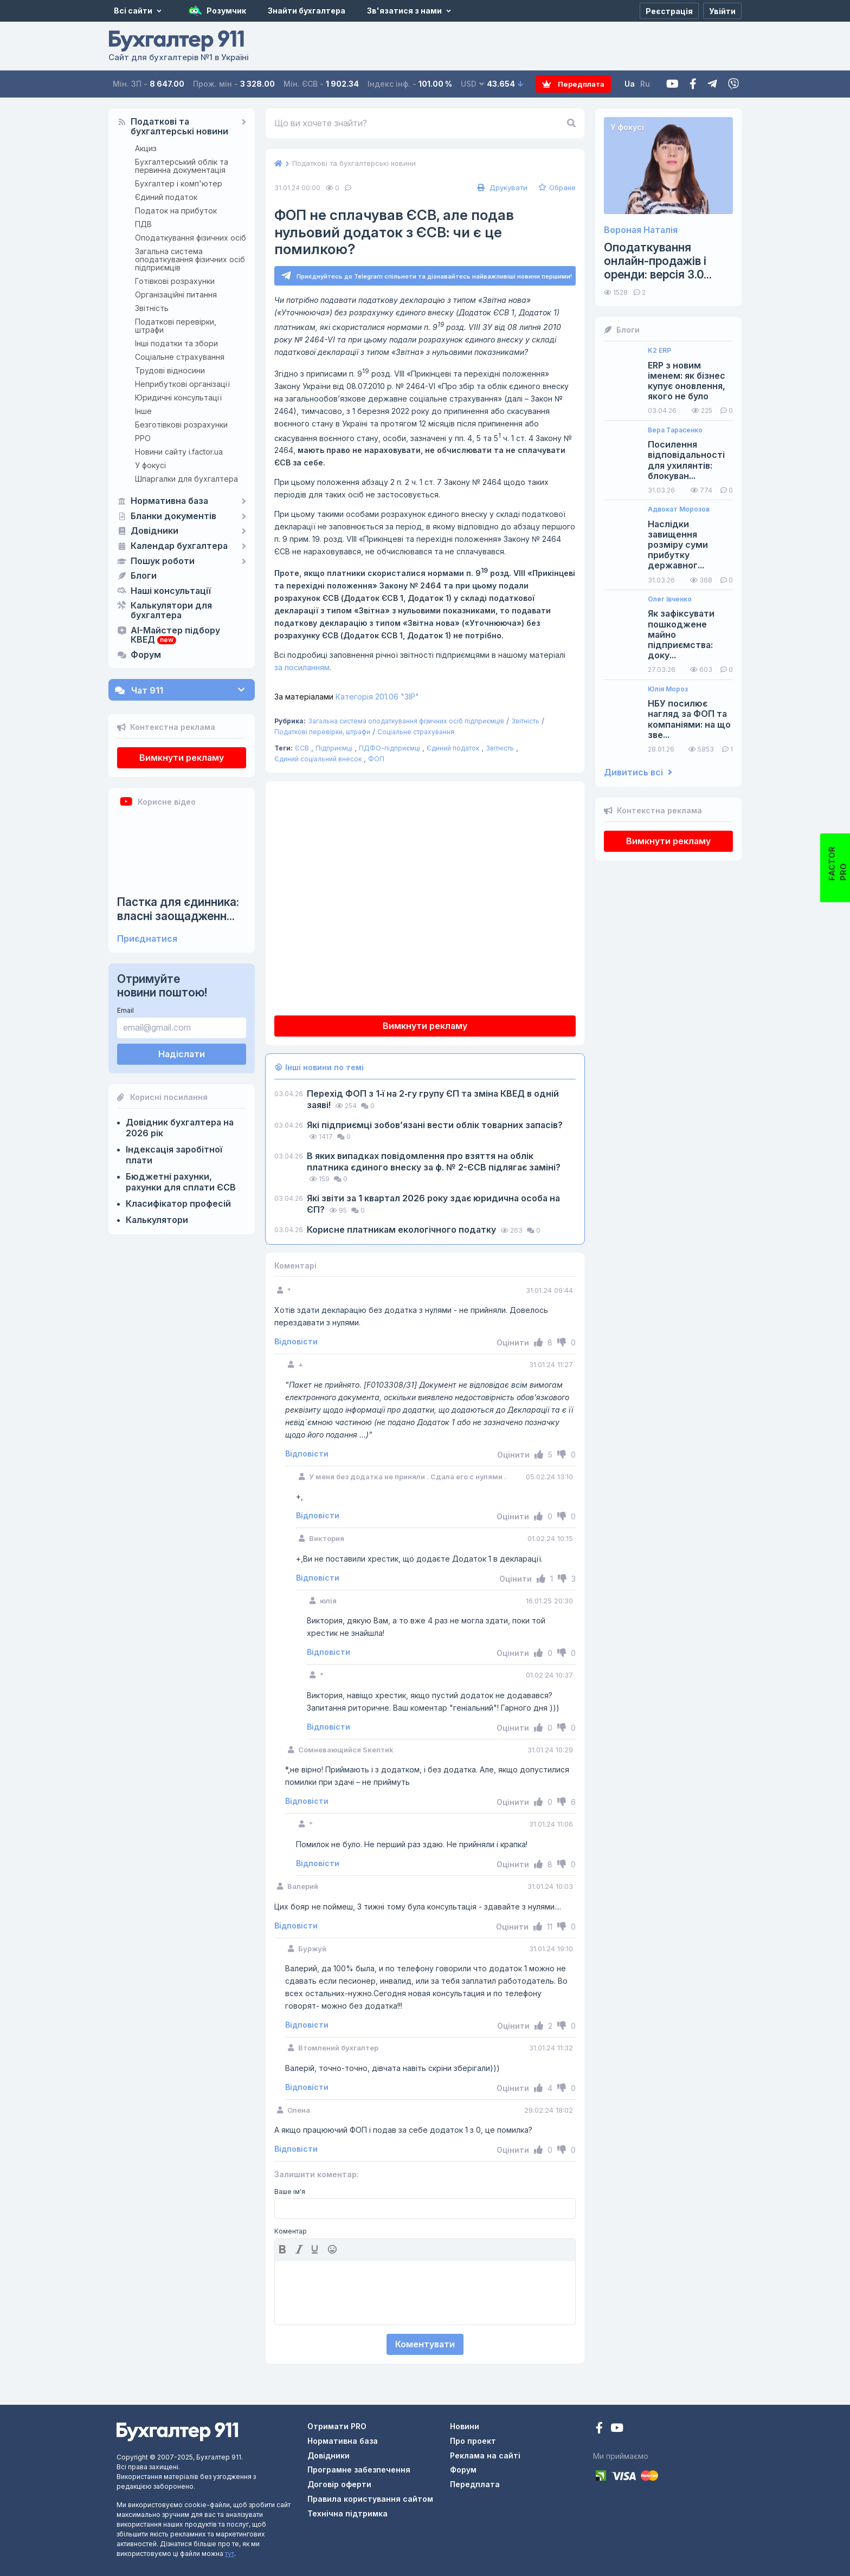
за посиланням (302, 667)
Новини (464, 2426)
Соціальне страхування (179, 356)
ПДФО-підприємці (389, 749)
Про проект (473, 2440)
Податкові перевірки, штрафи (175, 325)
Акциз (146, 148)
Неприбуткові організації (182, 384)
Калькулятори (157, 1219)
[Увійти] (722, 11)
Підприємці (333, 749)
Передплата (574, 83)
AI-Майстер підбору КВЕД (175, 635)
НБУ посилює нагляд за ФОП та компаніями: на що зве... (689, 719)
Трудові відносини (170, 370)
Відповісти (296, 1342)
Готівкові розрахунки (175, 281)
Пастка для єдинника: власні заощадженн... (178, 908)
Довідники (154, 531)
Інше (143, 411)
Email (125, 1010)
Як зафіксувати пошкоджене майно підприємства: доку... (681, 635)
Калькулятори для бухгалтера (171, 610)
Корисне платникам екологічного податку (402, 1229)
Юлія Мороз (668, 689)
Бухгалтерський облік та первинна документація (181, 165)
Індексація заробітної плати (174, 1155)
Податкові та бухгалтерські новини (179, 127)
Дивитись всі (638, 772)
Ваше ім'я (289, 2192)
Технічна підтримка (347, 2513)
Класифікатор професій (178, 1203)
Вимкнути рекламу (181, 757)
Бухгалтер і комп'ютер (178, 183)
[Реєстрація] (669, 11)
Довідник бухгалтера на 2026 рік (180, 1127)
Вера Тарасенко (675, 430)
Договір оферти (339, 2484)
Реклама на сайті (485, 2455)
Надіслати (181, 1053)
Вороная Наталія (641, 230)
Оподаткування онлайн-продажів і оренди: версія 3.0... (658, 261)
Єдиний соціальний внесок (318, 759)
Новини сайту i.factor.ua (179, 451)
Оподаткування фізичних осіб (190, 237)
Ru (647, 83)
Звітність (152, 308)
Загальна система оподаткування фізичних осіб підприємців (190, 259)
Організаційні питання (176, 294)
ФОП (376, 759)
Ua (631, 83)
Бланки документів (173, 516)
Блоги (144, 576)
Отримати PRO (336, 2426)
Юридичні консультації (178, 397)
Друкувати (501, 187)
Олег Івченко (670, 599)
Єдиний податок (166, 197)
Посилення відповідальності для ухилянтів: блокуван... (686, 460)
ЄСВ (302, 749)
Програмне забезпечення (358, 2470)
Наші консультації (171, 591)
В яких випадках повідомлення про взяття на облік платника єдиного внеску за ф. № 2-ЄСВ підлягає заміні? (434, 1161)
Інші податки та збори (176, 343)
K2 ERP (659, 350)
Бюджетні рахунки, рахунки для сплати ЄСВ (181, 1182)
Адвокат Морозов (679, 509)
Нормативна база (169, 501)
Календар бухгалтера (179, 546)
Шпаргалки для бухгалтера (186, 478)
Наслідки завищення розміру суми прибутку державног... (678, 545)
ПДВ (143, 224)
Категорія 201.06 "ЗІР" (346, 697)
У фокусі (150, 465)
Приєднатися (147, 939)
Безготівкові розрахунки (181, 424)
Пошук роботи (163, 561)
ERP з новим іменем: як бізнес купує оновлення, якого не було (686, 381)
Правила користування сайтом (370, 2498)
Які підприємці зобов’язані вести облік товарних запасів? (435, 1124)
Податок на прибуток (176, 210)
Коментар (290, 2232)
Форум (146, 655)
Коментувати (425, 2344)
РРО (143, 438)
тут (229, 2553)
